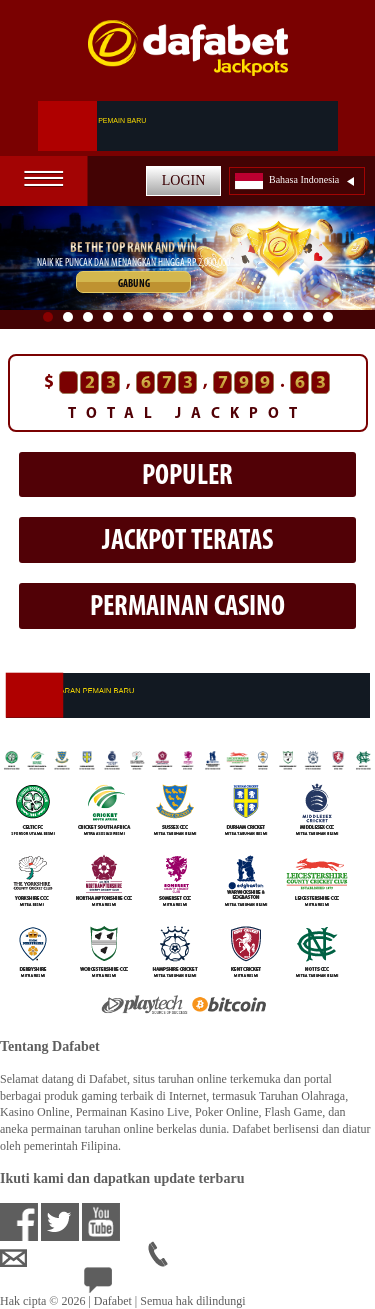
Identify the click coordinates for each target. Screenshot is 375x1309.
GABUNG (134, 284)
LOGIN (184, 180)
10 (228, 317)
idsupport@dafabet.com (74, 1258)
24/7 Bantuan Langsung (157, 1284)
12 (268, 317)
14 (308, 317)
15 (328, 317)
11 (248, 317)
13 (288, 317)
